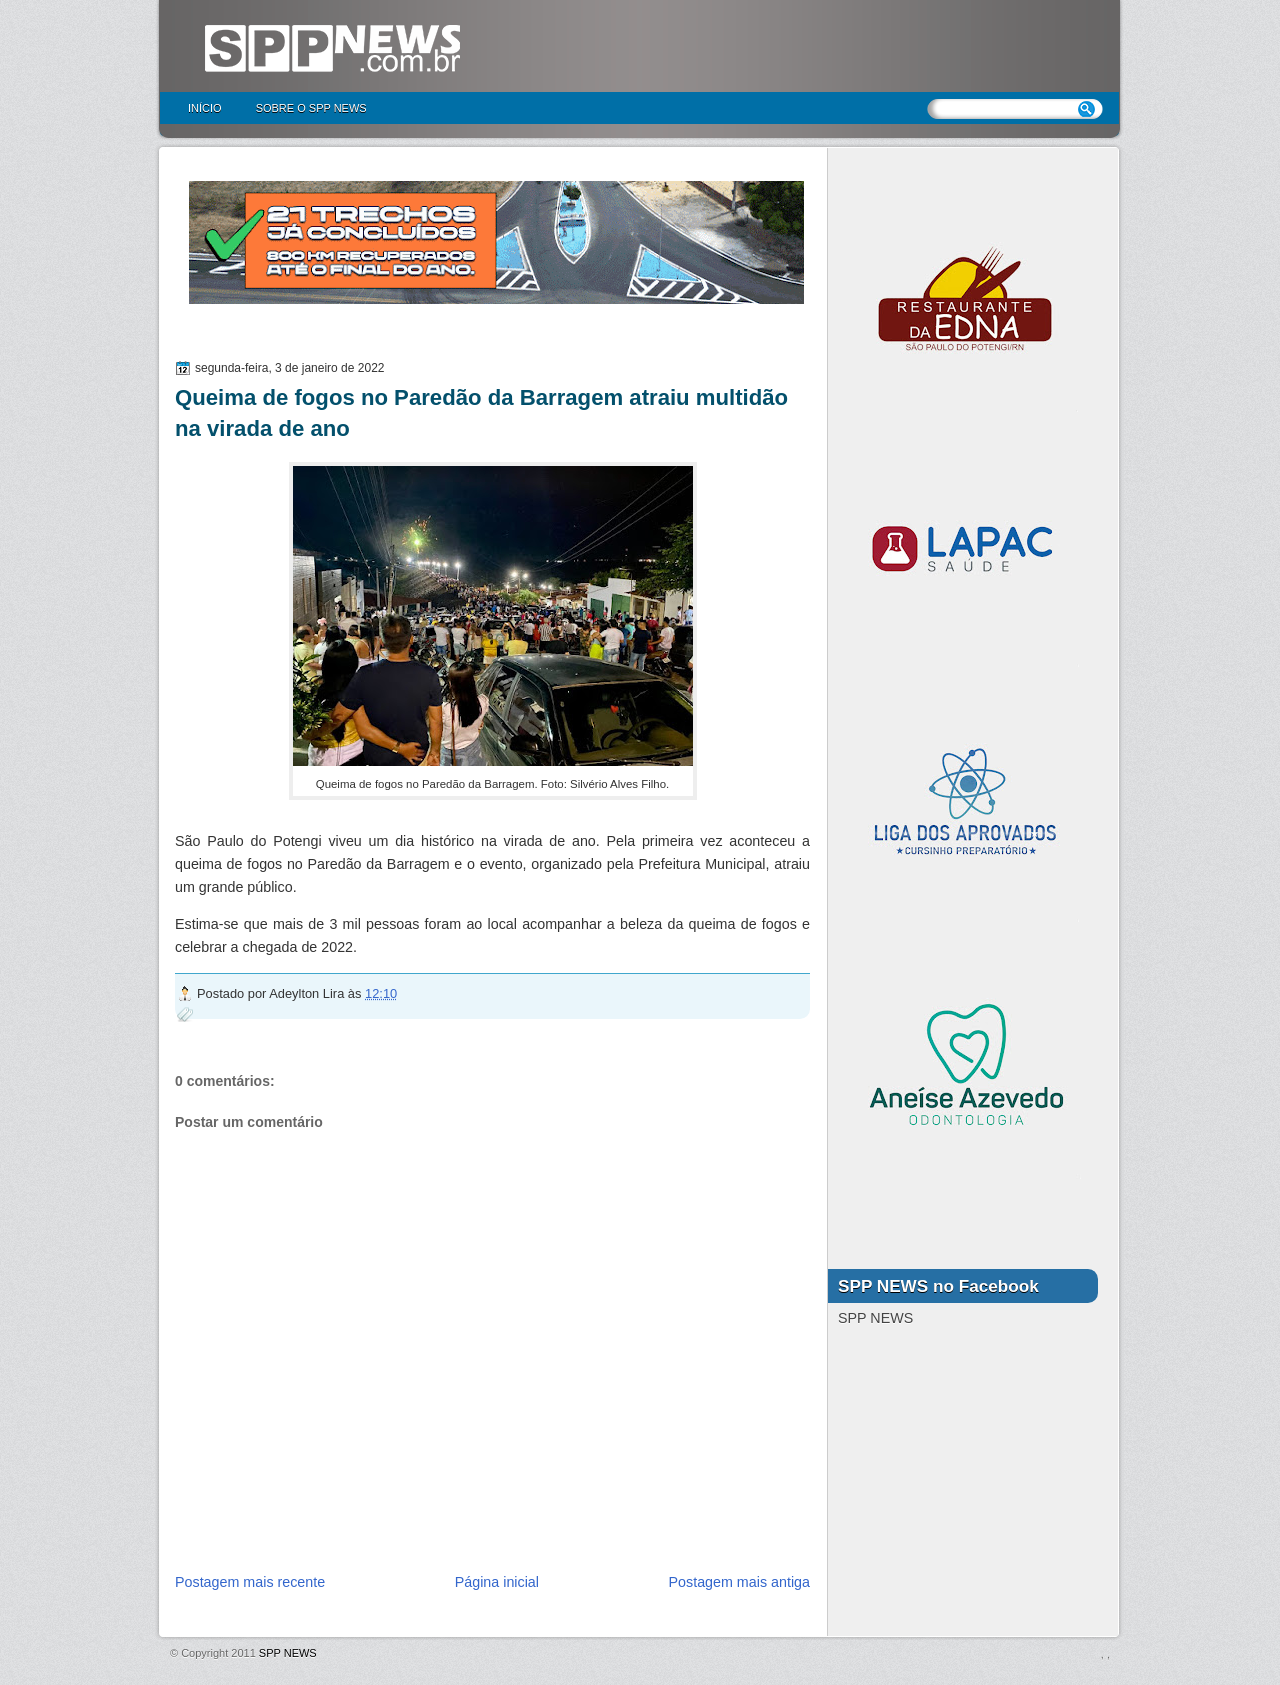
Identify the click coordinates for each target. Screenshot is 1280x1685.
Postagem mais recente (250, 1582)
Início (205, 108)
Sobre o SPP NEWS (311, 108)
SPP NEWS (288, 1653)
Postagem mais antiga (739, 1582)
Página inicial (497, 1582)
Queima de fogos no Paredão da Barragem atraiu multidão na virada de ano (481, 413)
